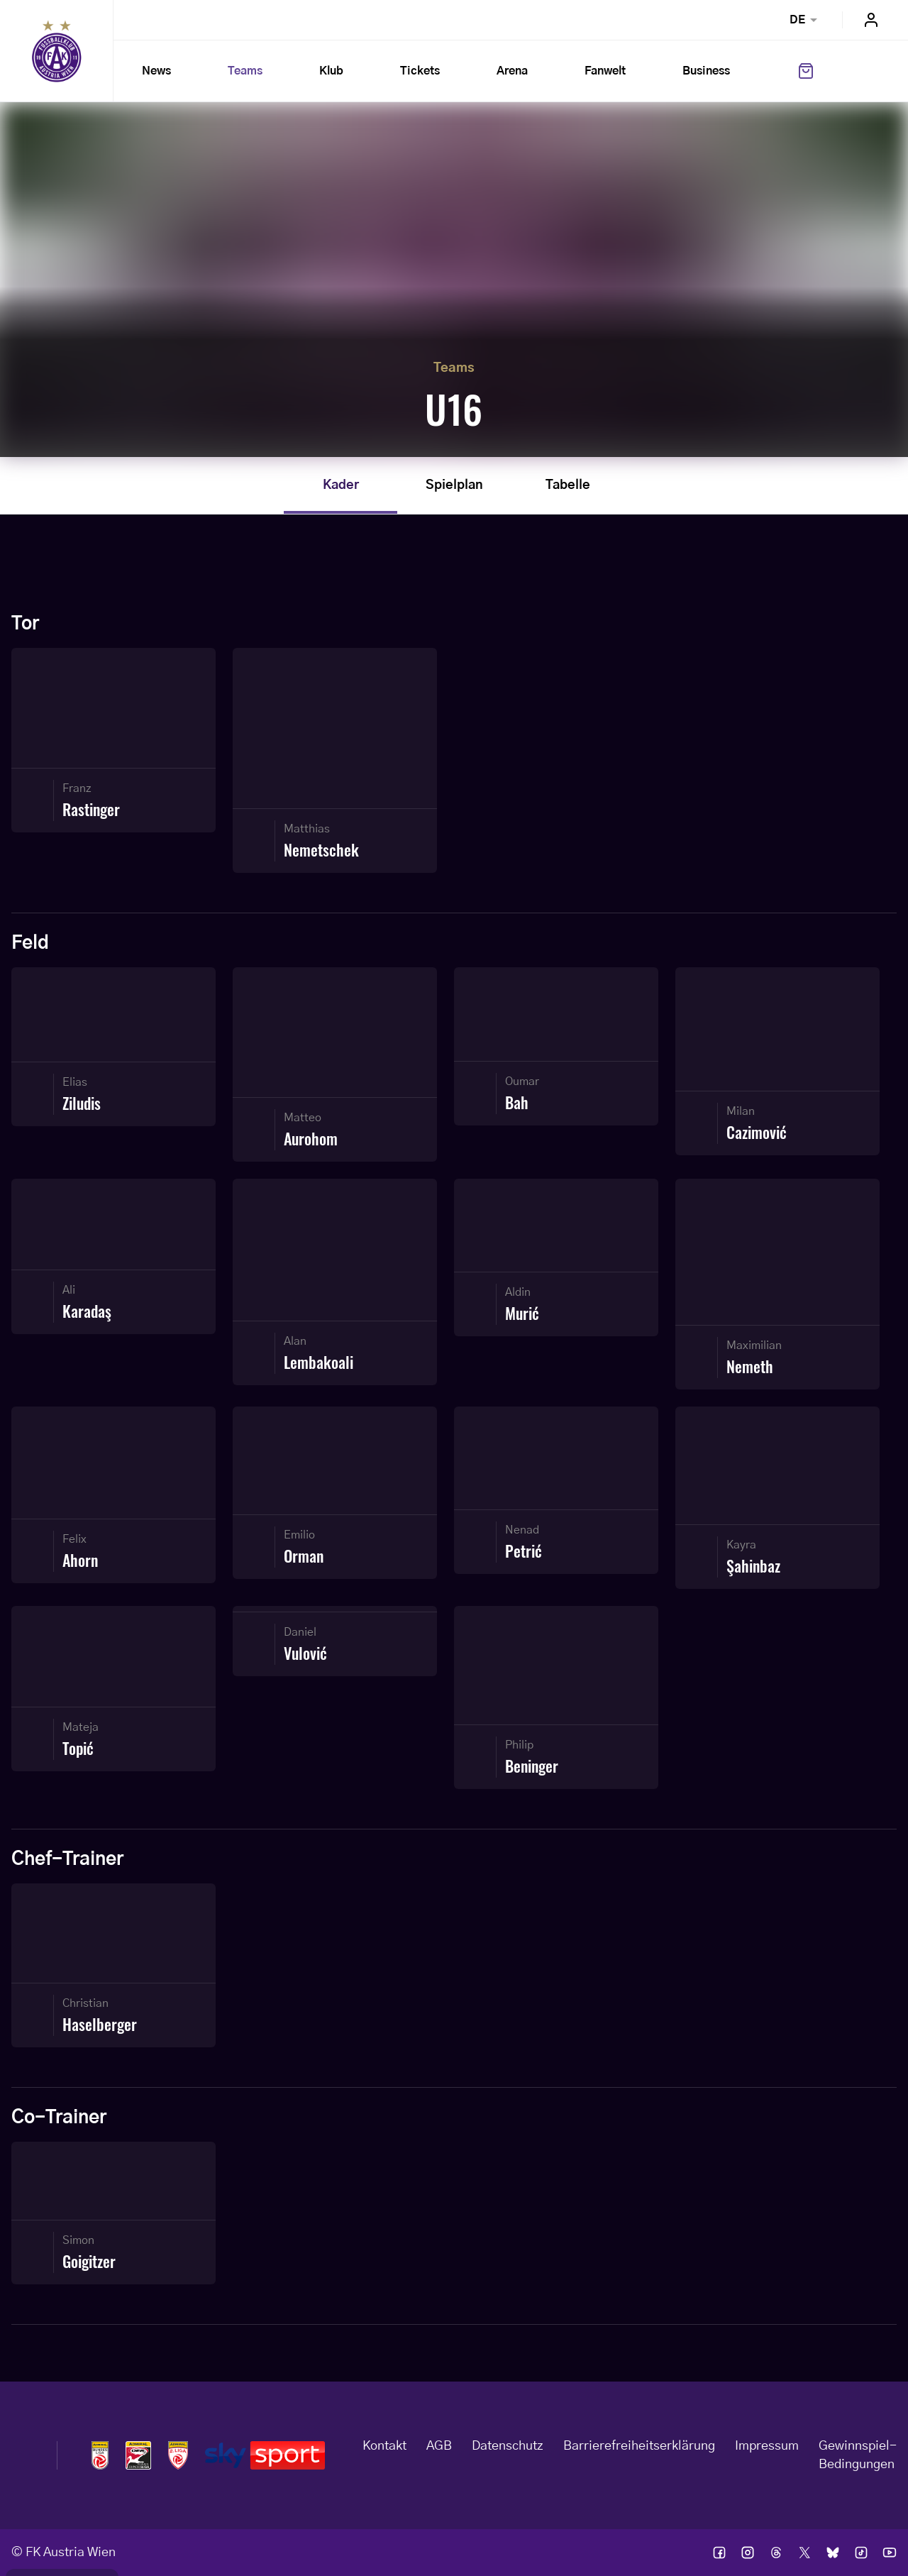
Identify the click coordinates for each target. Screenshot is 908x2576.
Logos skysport (265, 2455)
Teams (245, 71)
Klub (331, 71)
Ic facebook (719, 2552)
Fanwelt (605, 71)
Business (706, 71)
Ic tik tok (861, 2552)
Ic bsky (833, 2552)
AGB (439, 2446)
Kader (341, 485)
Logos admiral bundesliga (100, 2455)
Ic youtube (889, 2552)
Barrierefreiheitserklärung (639, 2446)
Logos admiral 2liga (178, 2455)
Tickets (420, 71)
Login (871, 19)
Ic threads (776, 2552)
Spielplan (454, 485)
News (156, 71)
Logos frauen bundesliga (138, 2455)
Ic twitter (804, 2552)
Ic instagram (748, 2552)
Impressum (767, 2446)
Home (57, 51)
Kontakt (384, 2446)
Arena (512, 71)
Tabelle (568, 485)
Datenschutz (507, 2446)
